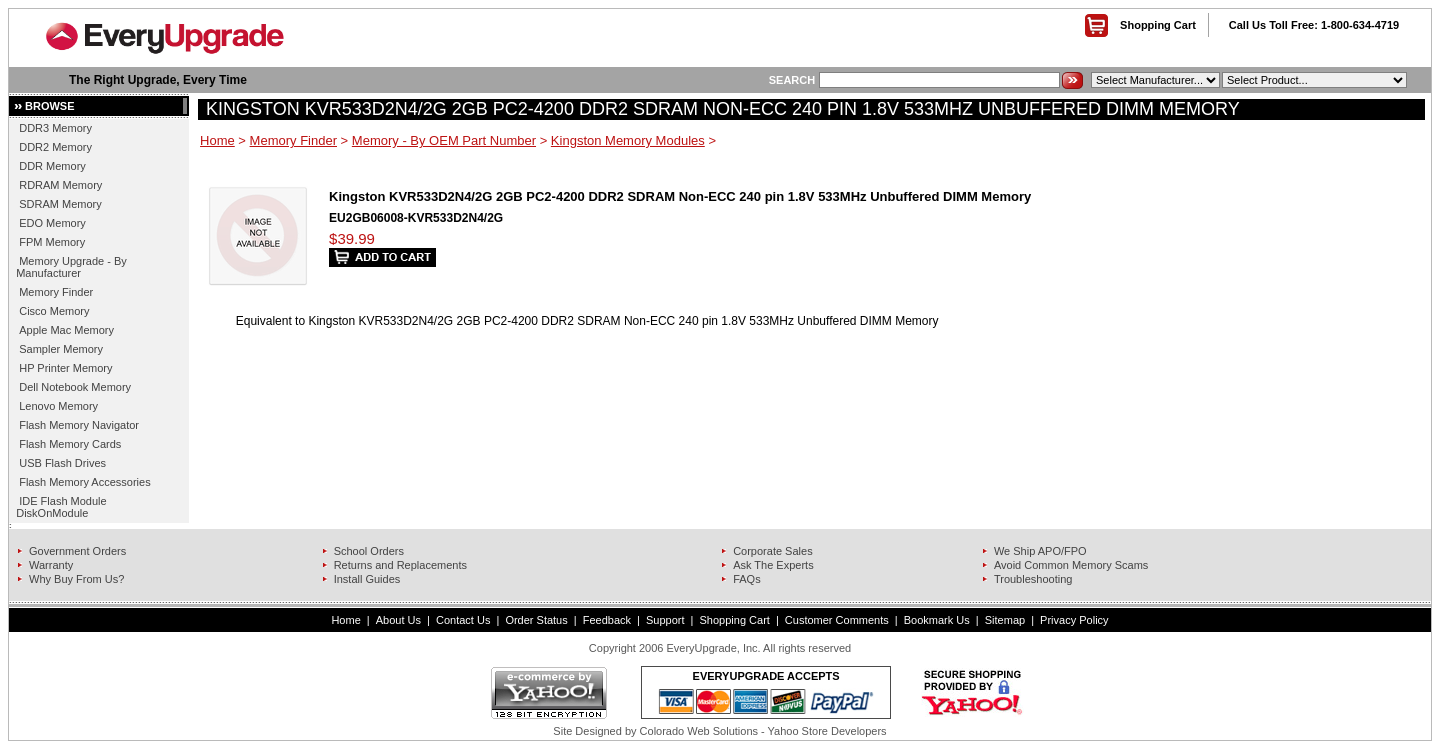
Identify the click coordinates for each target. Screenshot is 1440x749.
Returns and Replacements (400, 565)
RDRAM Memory (60, 185)
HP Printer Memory (65, 368)
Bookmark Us (937, 620)
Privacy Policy (1074, 620)
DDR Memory (52, 166)
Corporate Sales (773, 551)
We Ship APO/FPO (1040, 551)
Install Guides (367, 579)
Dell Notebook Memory (75, 387)
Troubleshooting (1033, 579)
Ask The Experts (773, 565)
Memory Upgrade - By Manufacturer (71, 267)
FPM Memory (52, 242)
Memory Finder (56, 292)
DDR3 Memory (55, 128)
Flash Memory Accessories (84, 482)
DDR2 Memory (55, 147)
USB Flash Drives (62, 463)
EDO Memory (52, 223)
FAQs (747, 579)
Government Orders (77, 551)
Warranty (51, 565)
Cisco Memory (54, 311)
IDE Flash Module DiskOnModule (61, 507)
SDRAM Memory (60, 204)
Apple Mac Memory (66, 330)
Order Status (536, 620)
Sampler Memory (61, 349)
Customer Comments (837, 620)
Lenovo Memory (58, 406)
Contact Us (463, 620)
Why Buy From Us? (76, 579)
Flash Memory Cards (70, 444)
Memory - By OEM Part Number (444, 140)
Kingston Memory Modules (628, 140)
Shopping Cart (1158, 25)
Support (665, 620)
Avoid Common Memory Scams (1071, 565)
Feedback (607, 620)
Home (217, 140)
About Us (398, 620)
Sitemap (1005, 620)
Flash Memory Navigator (79, 425)
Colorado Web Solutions (699, 731)
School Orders (369, 551)
